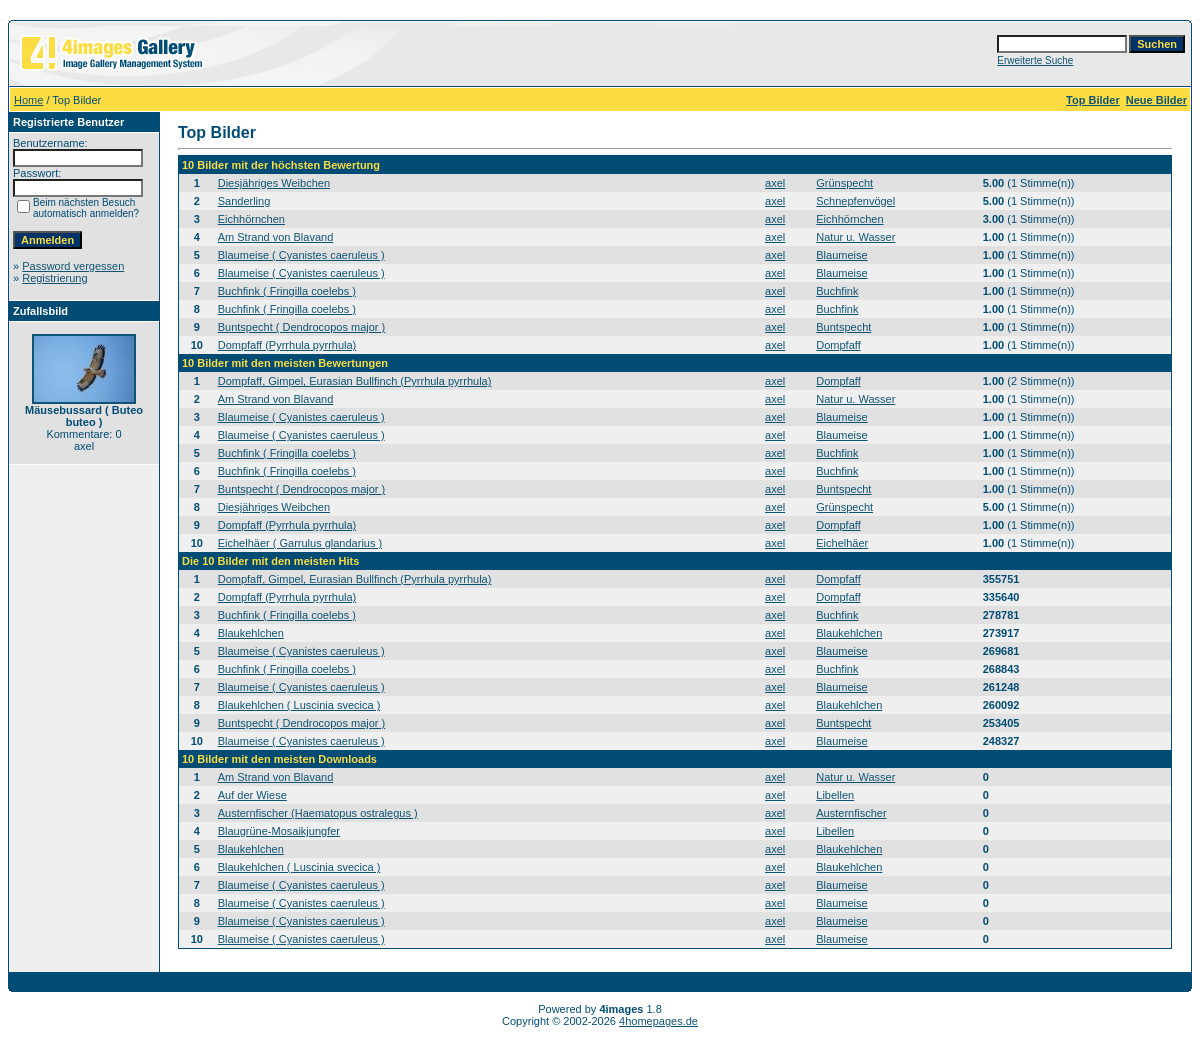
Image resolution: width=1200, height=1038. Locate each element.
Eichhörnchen (251, 219)
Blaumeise (841, 255)
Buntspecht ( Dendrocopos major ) (302, 327)
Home (28, 100)
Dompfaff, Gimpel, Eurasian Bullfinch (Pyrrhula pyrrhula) (355, 381)
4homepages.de (658, 1021)
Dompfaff (838, 345)
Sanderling (244, 201)
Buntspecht (843, 327)
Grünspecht (844, 183)
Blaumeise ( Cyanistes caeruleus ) (301, 255)
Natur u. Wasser (855, 237)
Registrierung (54, 278)
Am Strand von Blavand (276, 237)
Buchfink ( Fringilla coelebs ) (287, 291)
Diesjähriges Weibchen (274, 183)
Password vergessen (73, 266)
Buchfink (837, 291)
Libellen (835, 795)
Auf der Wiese (252, 795)
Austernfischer (851, 813)
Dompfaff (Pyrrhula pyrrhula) (287, 345)
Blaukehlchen (251, 633)
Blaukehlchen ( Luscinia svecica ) (299, 705)
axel (775, 183)
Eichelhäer (842, 543)
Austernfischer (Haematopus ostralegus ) (318, 813)
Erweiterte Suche (1035, 60)
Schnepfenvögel (855, 201)
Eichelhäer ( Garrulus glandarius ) (300, 543)
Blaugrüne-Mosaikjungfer (279, 831)
